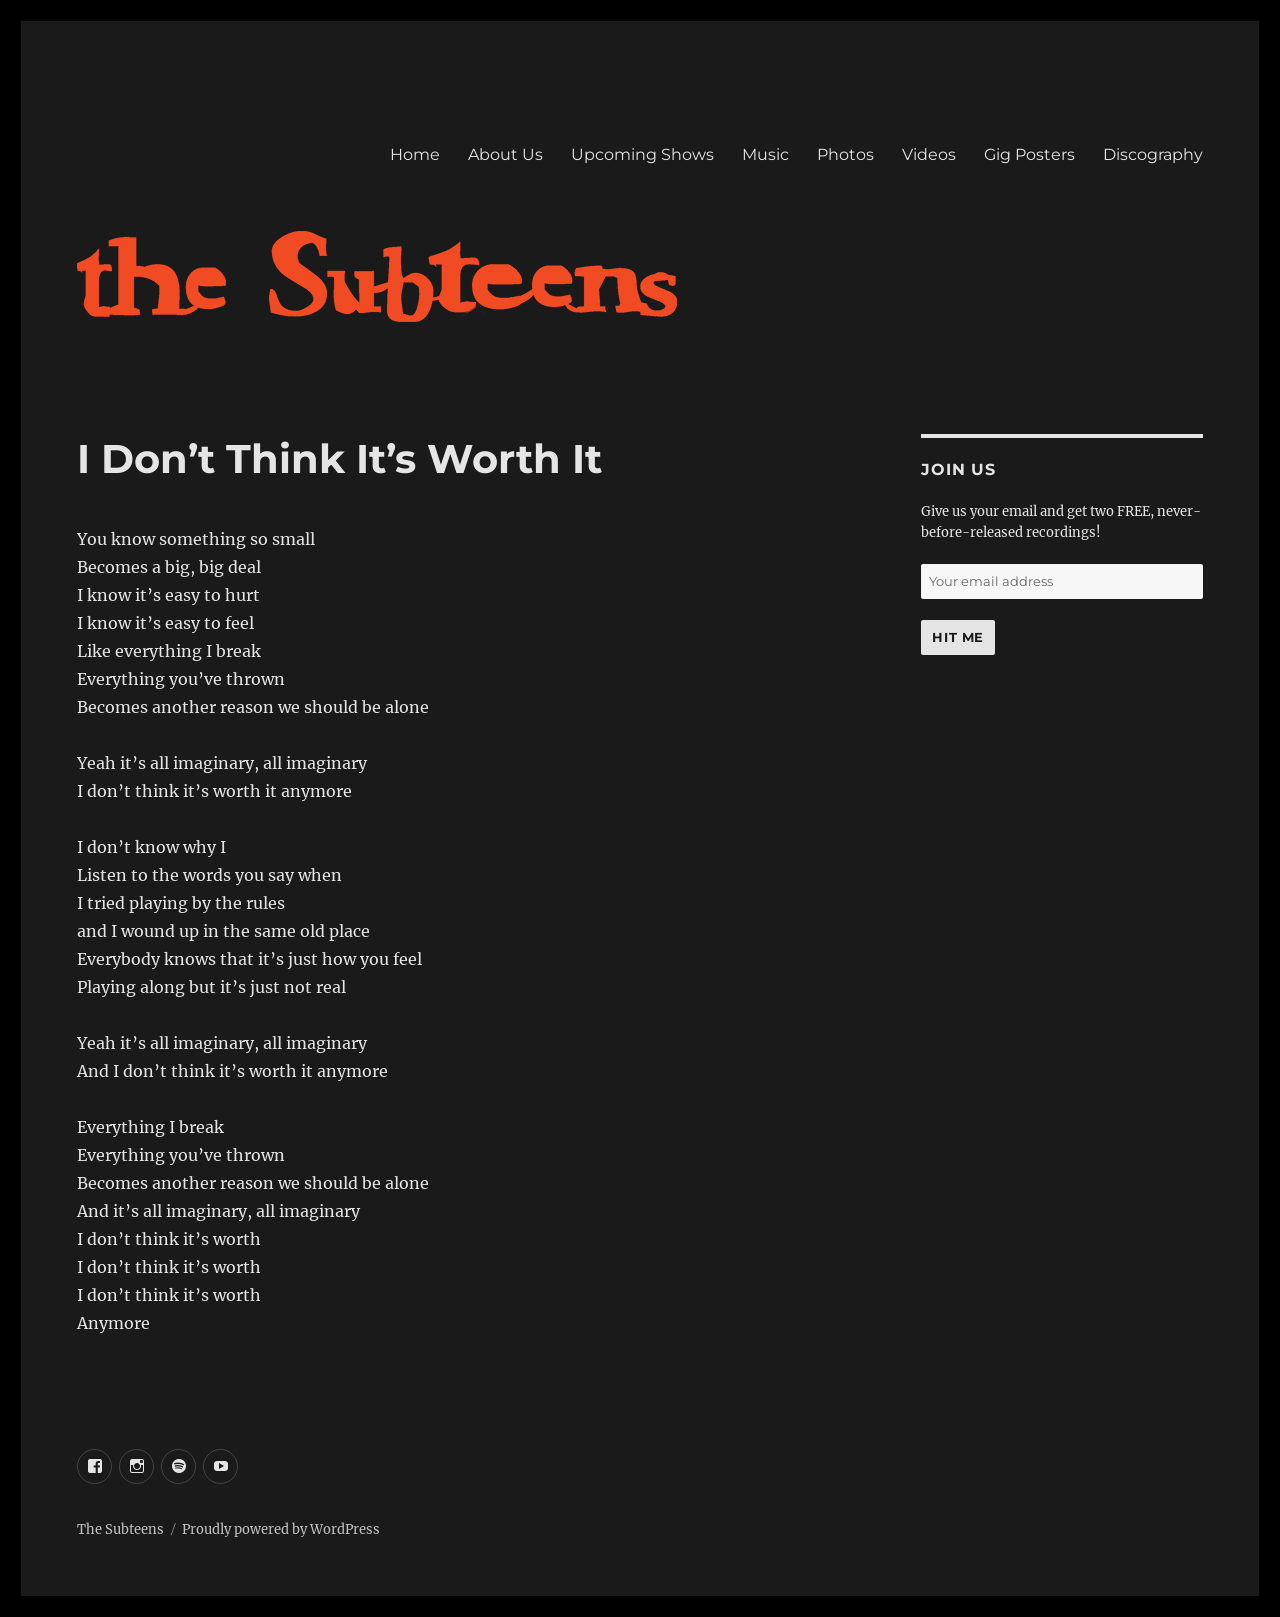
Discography (1153, 154)
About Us (505, 154)
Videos (929, 154)
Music (765, 154)
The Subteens (120, 1529)
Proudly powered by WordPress (281, 1529)
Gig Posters (1029, 154)
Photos (845, 154)
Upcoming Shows (642, 154)
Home (415, 154)
